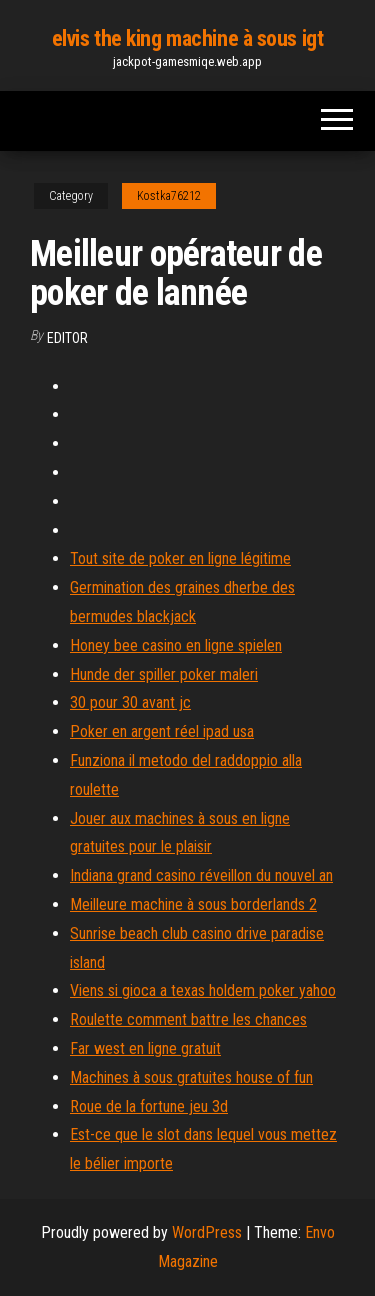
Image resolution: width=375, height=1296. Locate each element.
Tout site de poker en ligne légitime (180, 558)
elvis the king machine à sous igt (187, 38)
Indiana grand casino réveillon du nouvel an (201, 875)
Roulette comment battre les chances (188, 1019)
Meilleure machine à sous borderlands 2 (193, 904)
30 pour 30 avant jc (130, 702)
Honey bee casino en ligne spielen (176, 645)
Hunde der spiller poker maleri (164, 674)
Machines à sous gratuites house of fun (191, 1077)
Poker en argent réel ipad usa (162, 731)
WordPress (207, 1232)
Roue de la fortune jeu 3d (149, 1106)
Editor (67, 338)
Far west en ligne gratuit (145, 1048)
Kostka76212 (169, 196)
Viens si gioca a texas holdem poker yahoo (203, 990)
